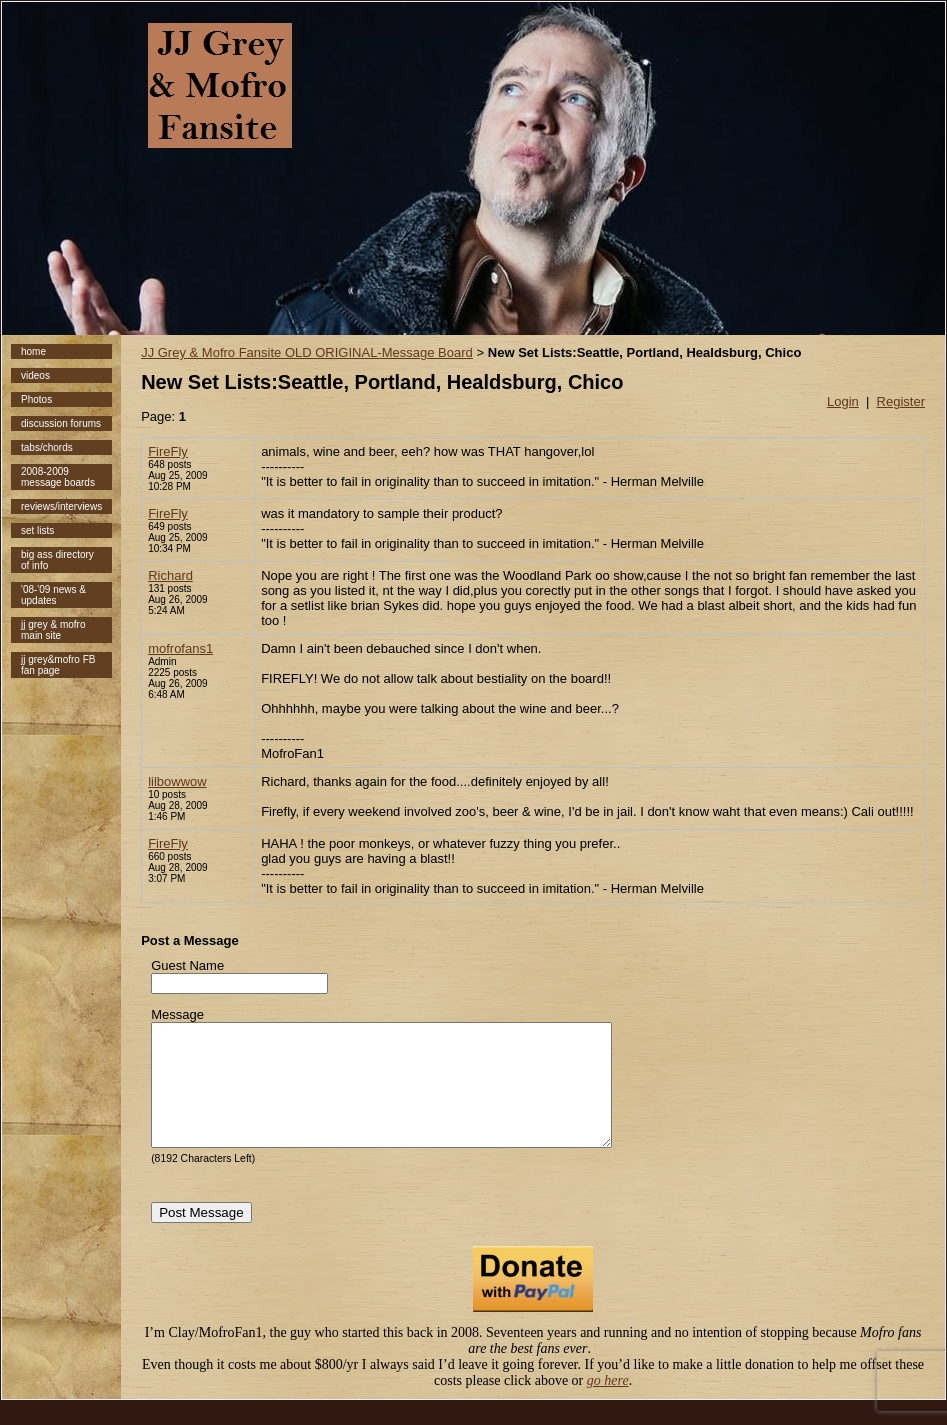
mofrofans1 (180, 648)
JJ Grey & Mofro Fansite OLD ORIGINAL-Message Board (307, 352)
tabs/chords (47, 447)
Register (901, 401)
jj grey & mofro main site (53, 630)
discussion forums (61, 423)
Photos (36, 399)
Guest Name (187, 965)
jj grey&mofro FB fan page (58, 665)
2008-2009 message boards (58, 477)
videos (35, 375)
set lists (37, 530)
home (33, 351)
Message (177, 1014)
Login (843, 401)
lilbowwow (177, 781)
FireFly (168, 451)
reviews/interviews (61, 506)
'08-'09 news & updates (53, 595)
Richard (170, 575)
